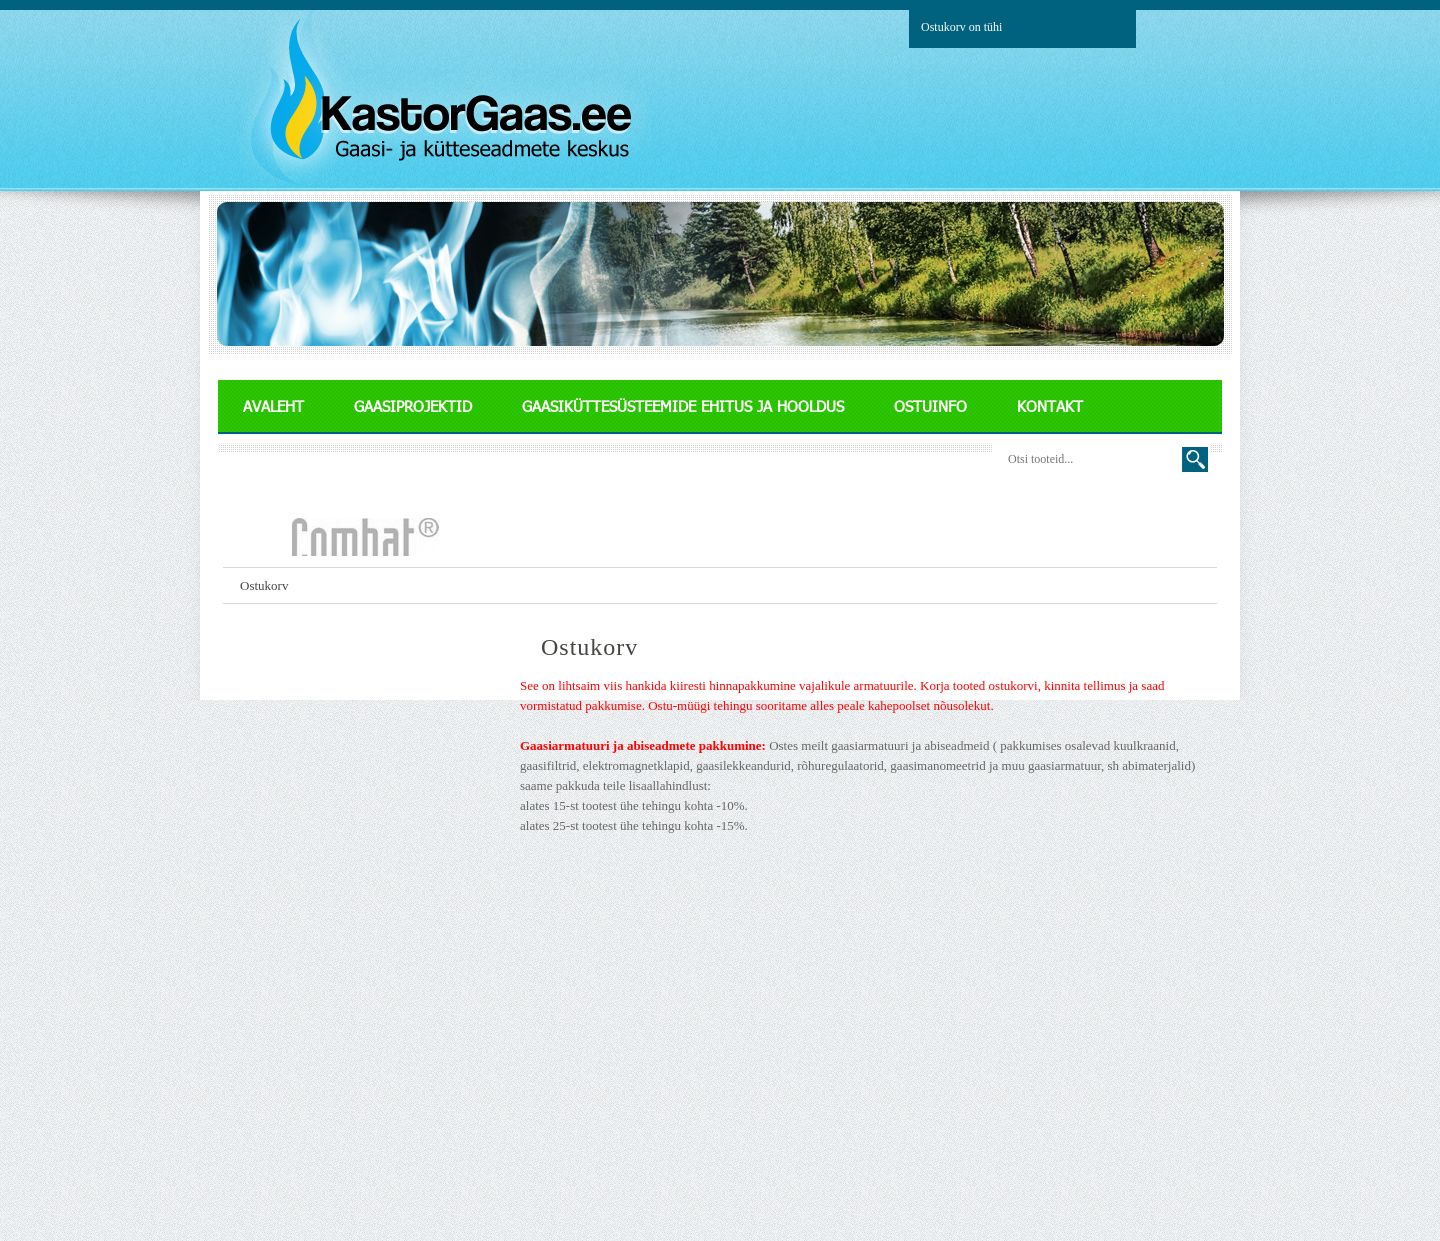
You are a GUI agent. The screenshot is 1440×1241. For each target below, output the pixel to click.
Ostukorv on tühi (961, 27)
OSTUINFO (930, 406)
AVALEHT (273, 406)
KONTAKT (1050, 406)
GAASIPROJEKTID (413, 406)
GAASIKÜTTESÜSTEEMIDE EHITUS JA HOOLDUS (683, 406)
